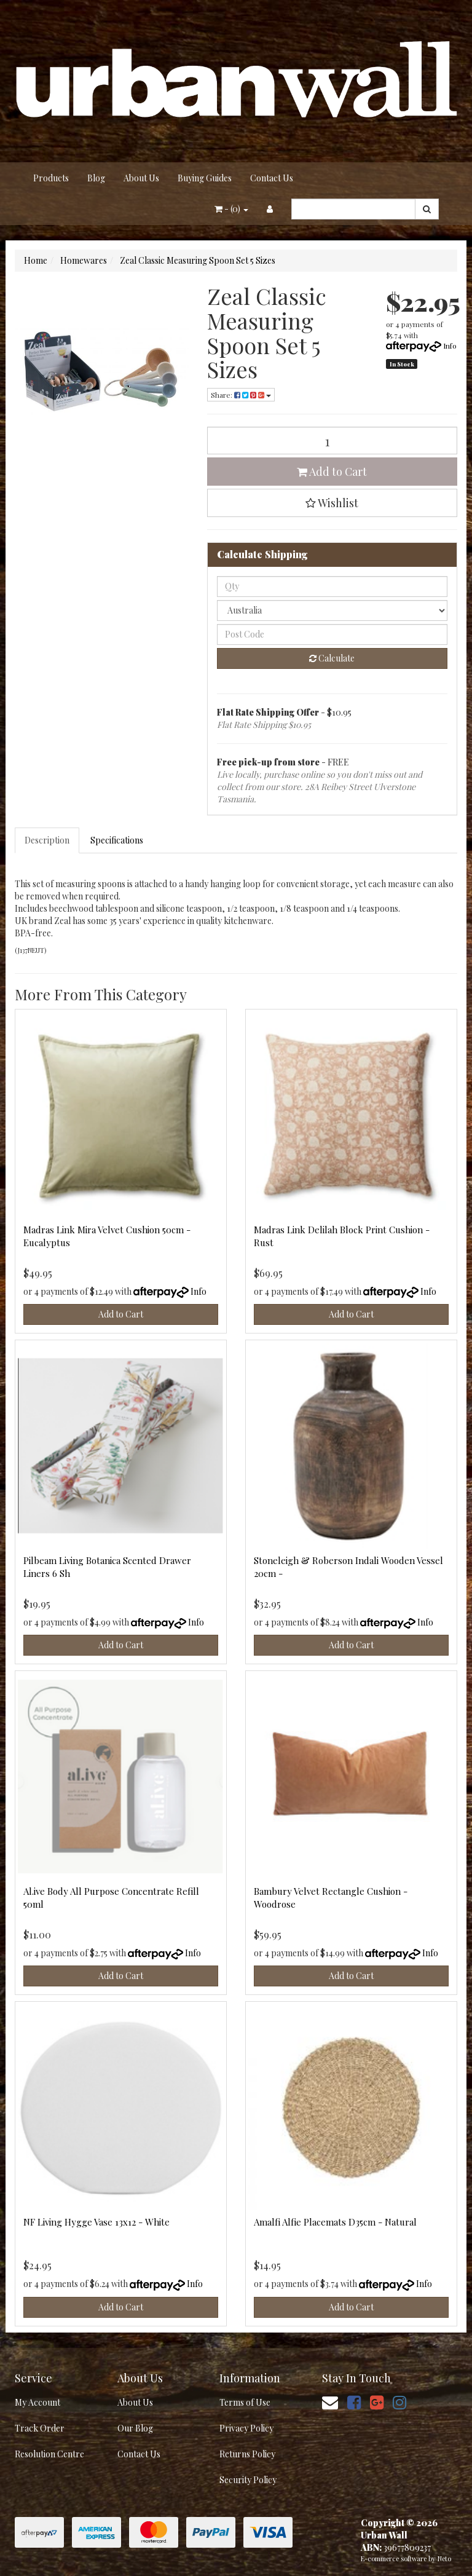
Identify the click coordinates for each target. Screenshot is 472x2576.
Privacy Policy (246, 2428)
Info (450, 345)
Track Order (40, 2428)
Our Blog (135, 2428)
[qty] (332, 586)
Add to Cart (332, 471)
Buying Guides (205, 178)
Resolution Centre (49, 2454)
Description (47, 840)
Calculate (332, 658)
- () (231, 209)
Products (51, 178)
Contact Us (271, 178)
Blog (96, 178)
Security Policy (248, 2480)
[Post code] (332, 634)
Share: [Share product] (241, 395)
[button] (332, 503)
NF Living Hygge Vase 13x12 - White (96, 2222)
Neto (444, 2558)
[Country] (332, 610)
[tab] (48, 840)
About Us (141, 178)
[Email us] (330, 2401)
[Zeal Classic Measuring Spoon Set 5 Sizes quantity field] (332, 440)
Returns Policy (247, 2454)
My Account (37, 2402)
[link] (354, 2401)
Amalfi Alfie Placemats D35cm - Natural (335, 2222)
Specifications (116, 840)
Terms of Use (244, 2402)
